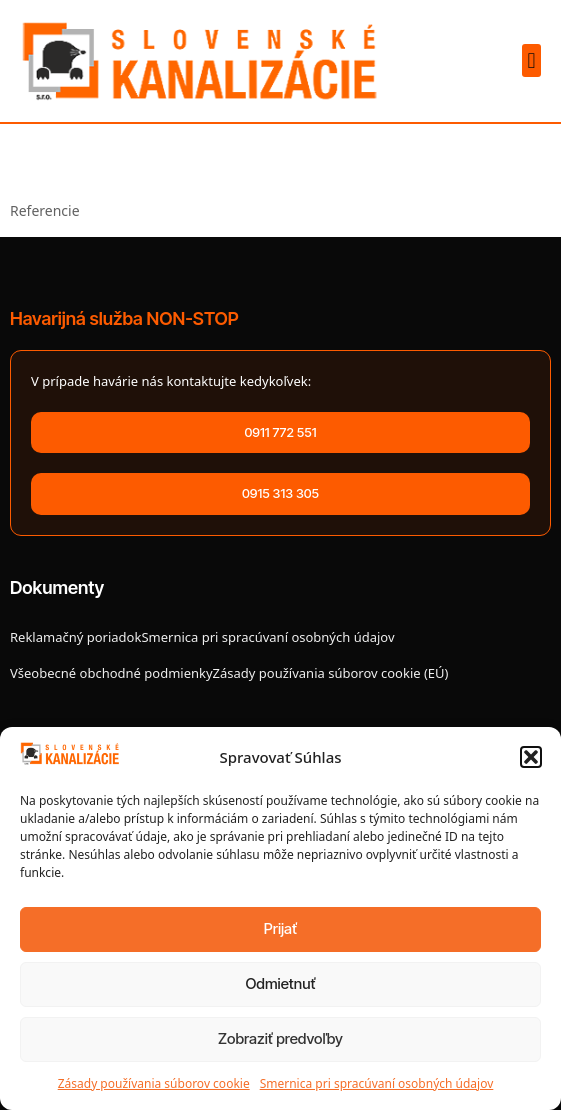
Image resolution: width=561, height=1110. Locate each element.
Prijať (280, 928)
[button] (531, 757)
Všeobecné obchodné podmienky (111, 673)
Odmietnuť (280, 983)
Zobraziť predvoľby (280, 1038)
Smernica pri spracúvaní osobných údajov (377, 1083)
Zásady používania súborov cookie (154, 1083)
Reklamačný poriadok (75, 637)
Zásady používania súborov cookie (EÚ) (331, 673)
